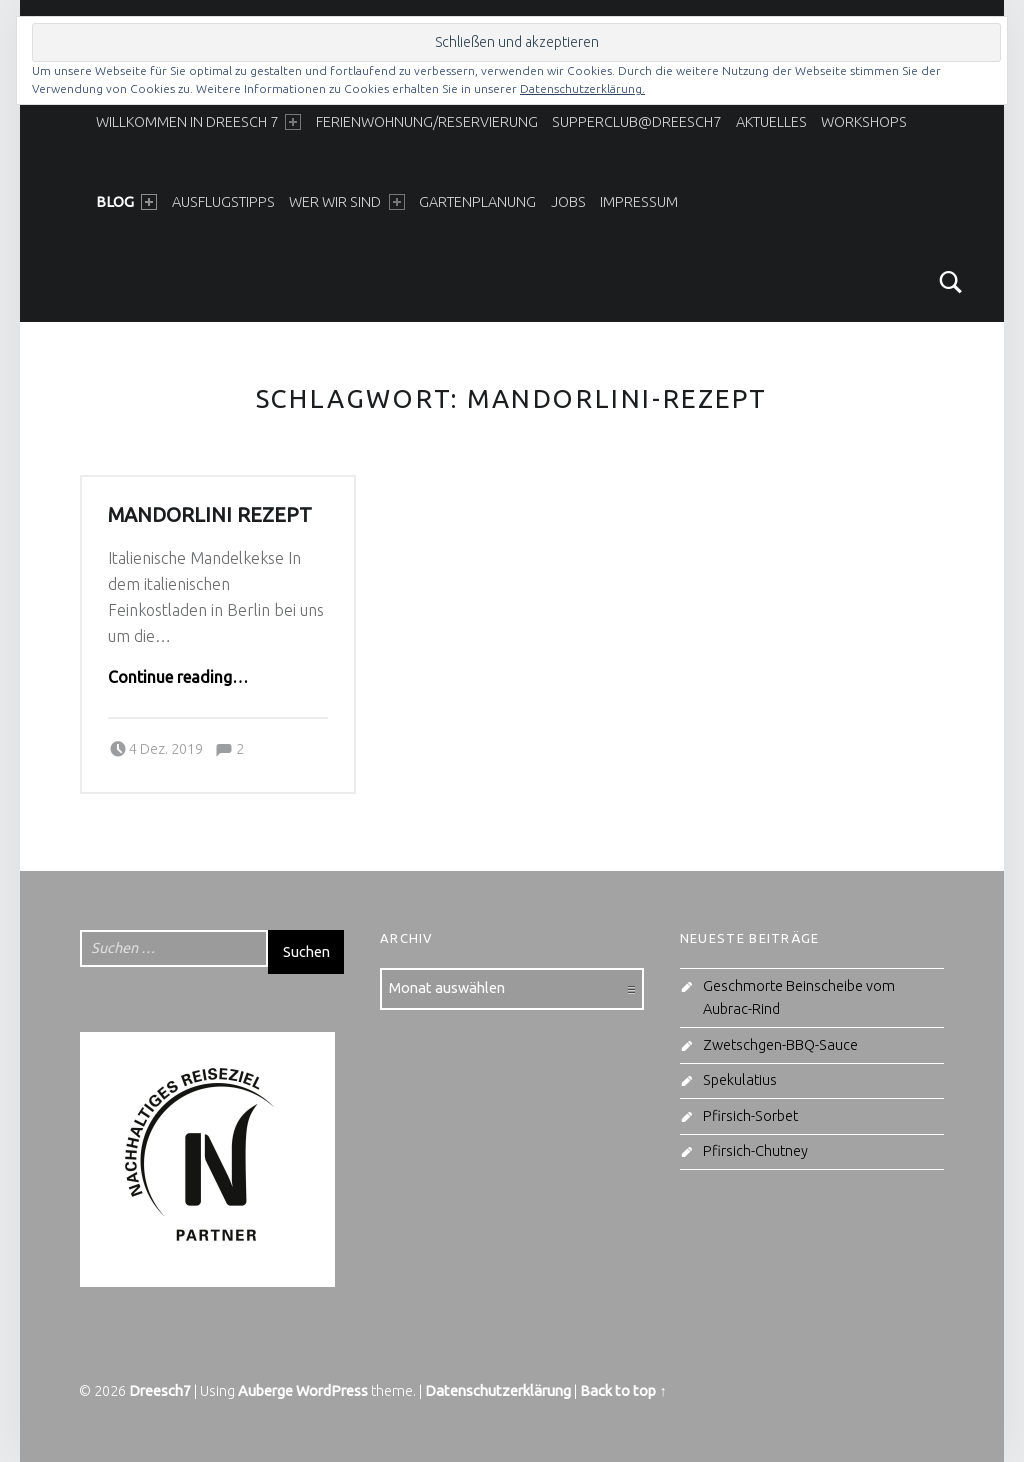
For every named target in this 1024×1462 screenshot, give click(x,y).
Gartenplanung (477, 202)
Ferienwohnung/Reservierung (427, 122)
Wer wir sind (346, 202)
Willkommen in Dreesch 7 (198, 122)
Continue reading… (178, 677)
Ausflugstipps (223, 202)
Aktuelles (771, 122)
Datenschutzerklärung (498, 1391)
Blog (126, 202)
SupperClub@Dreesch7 (636, 122)
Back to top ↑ (623, 1391)
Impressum (639, 202)
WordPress (332, 1391)
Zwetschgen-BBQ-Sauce (780, 1045)
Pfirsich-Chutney (755, 1151)
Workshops (864, 122)
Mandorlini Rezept (210, 515)
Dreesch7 (160, 1391)
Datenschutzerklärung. (582, 88)
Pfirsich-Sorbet (750, 1116)
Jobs (568, 202)
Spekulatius (740, 1080)
